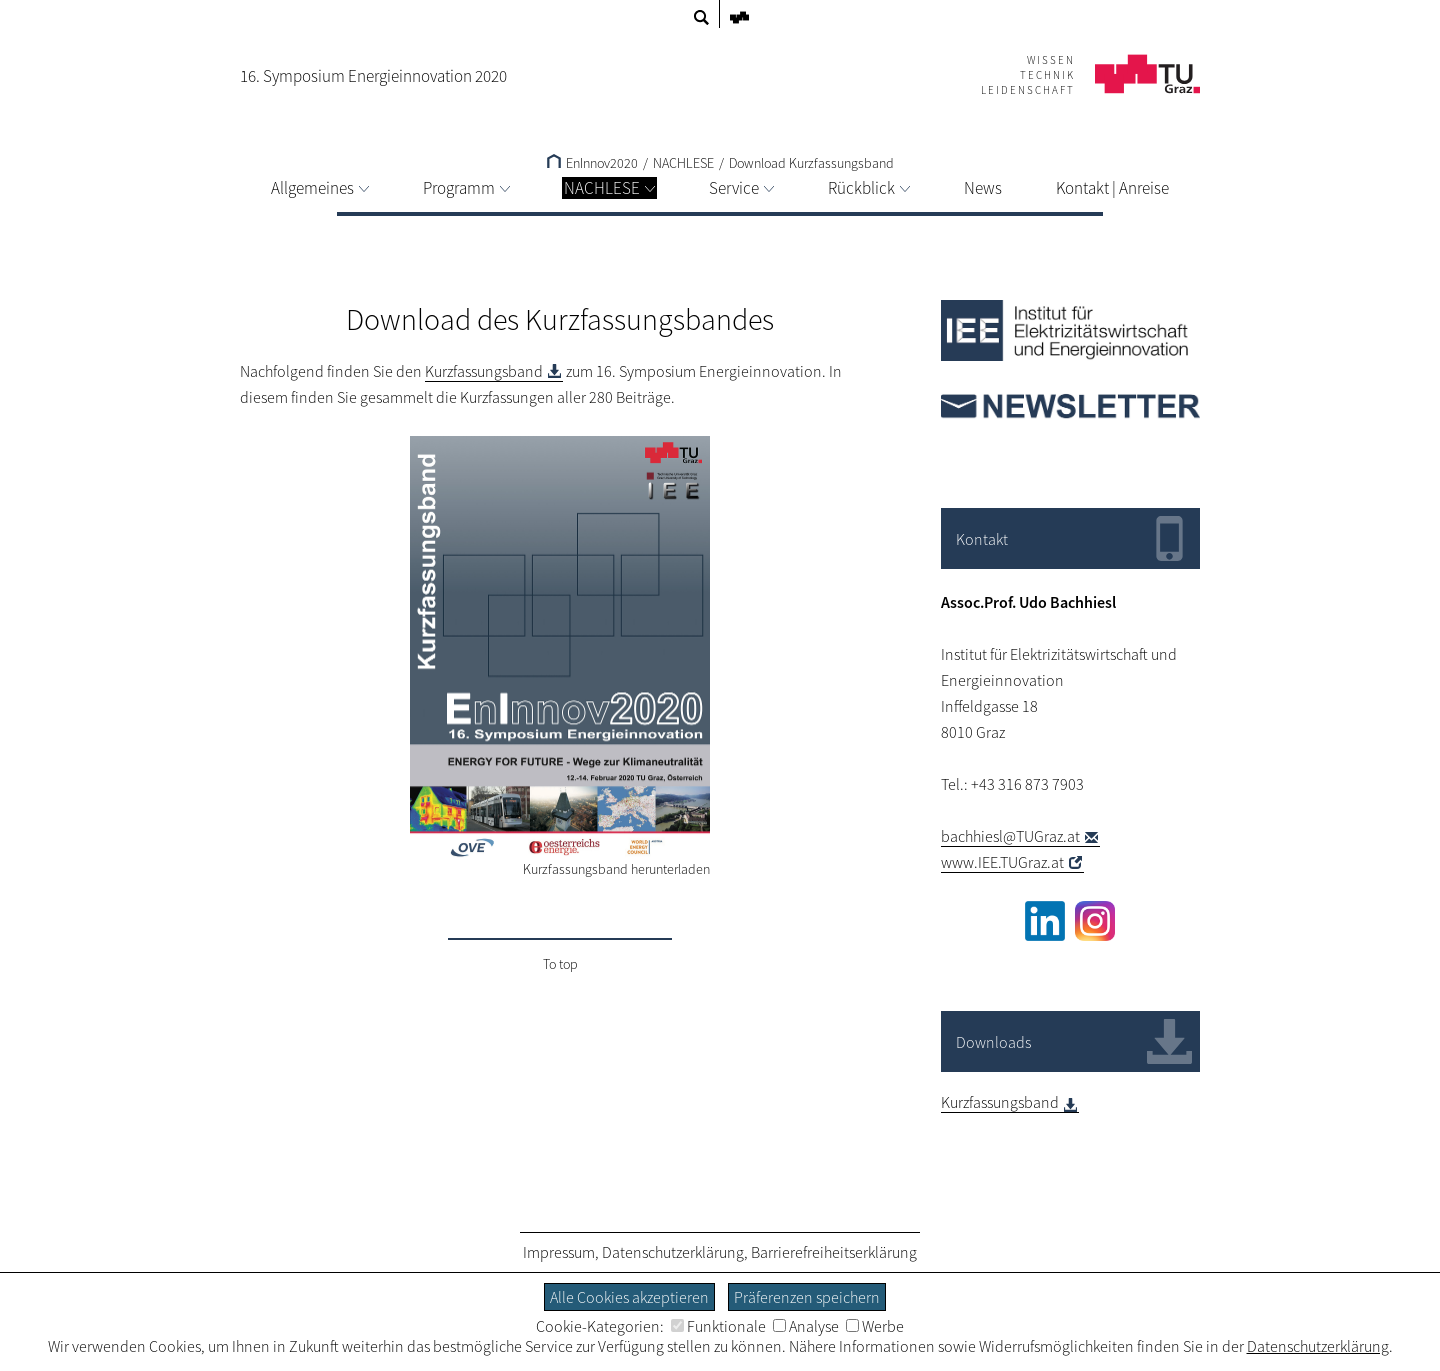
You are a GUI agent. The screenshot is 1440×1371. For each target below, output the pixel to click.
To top (560, 964)
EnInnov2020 (592, 163)
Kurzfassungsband (484, 371)
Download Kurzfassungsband (811, 163)
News (983, 188)
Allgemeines (320, 188)
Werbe (875, 1326)
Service (741, 188)
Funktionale (718, 1326)
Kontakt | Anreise (1112, 188)
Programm (466, 188)
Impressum (559, 1252)
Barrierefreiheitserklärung (834, 1252)
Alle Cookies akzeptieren (629, 1297)
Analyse (806, 1326)
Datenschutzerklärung (673, 1252)
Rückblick (869, 188)
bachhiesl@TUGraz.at (1010, 836)
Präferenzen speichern (807, 1297)
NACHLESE (609, 188)
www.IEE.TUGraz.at (1002, 862)
